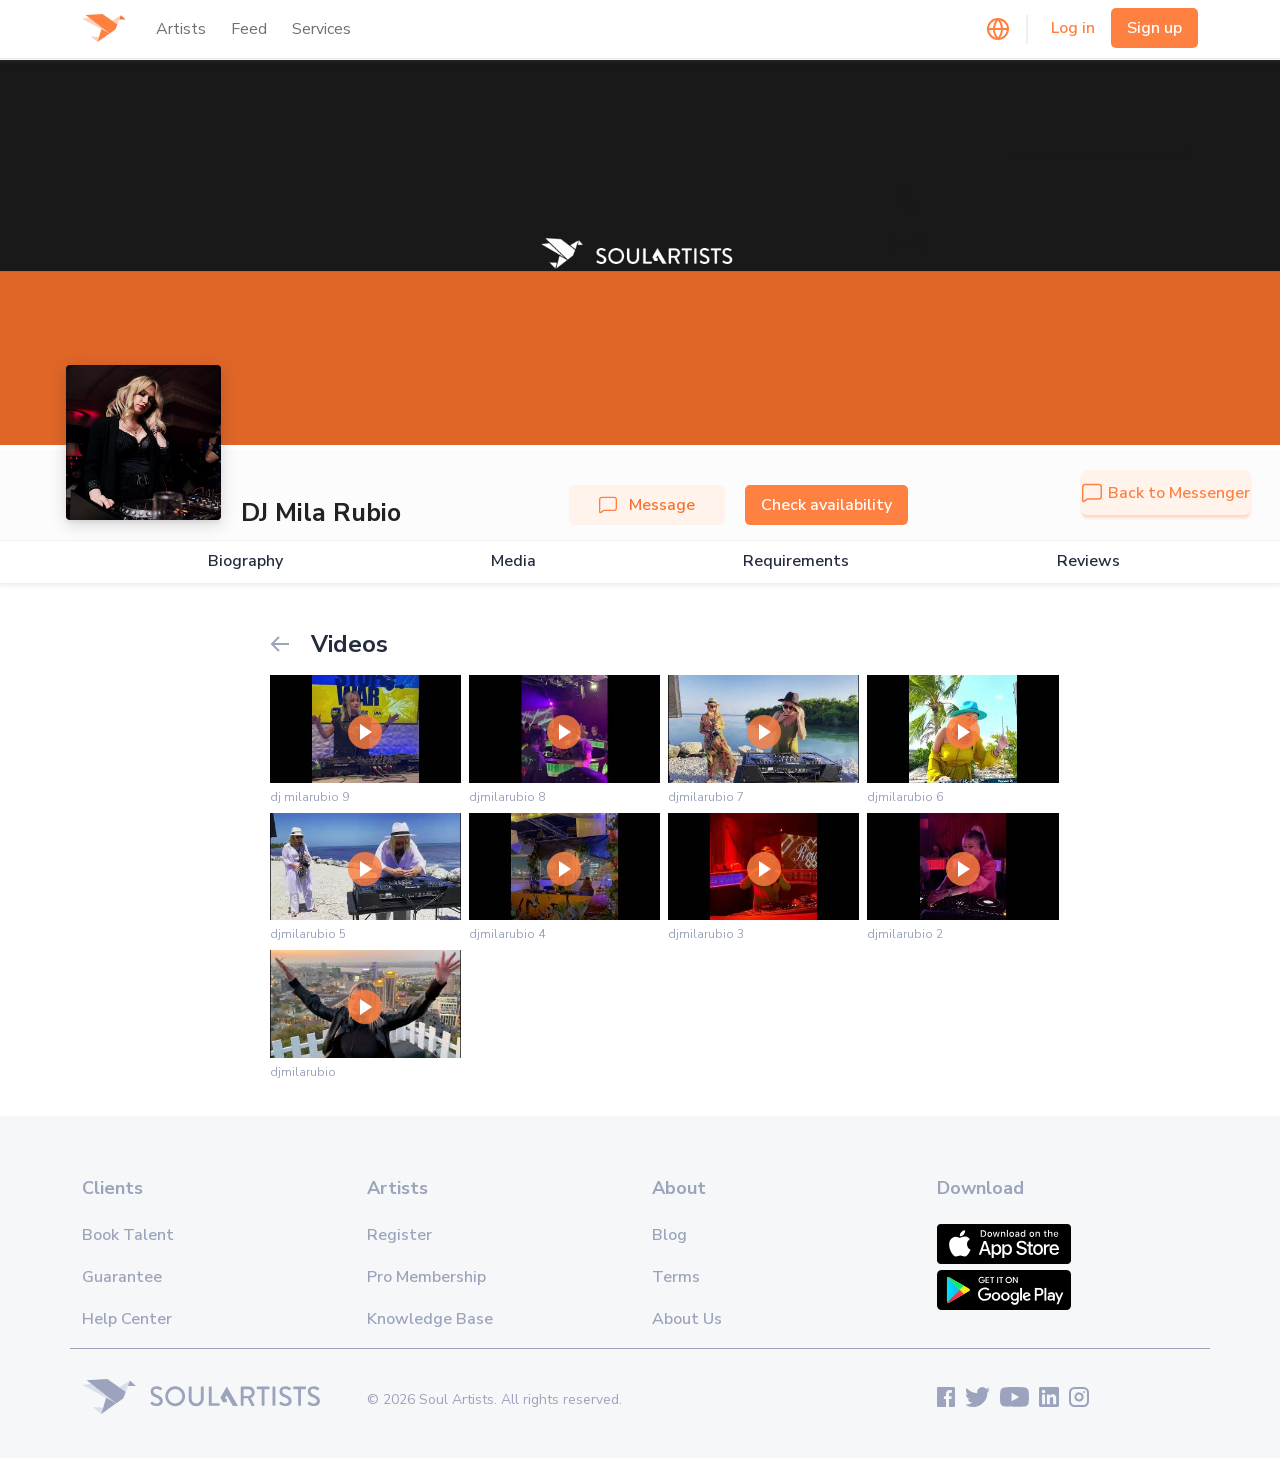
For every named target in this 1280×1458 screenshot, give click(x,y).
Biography (245, 561)
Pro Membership (426, 1277)
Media (513, 561)
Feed (249, 29)
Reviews (1088, 561)
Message (647, 505)
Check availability (826, 505)
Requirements (796, 561)
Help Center (127, 1319)
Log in (1073, 28)
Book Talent (128, 1235)
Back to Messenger (1166, 493)
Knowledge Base (430, 1319)
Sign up (1154, 28)
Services (321, 29)
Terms (676, 1277)
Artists (181, 29)
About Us (687, 1319)
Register (399, 1235)
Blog (669, 1235)
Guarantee (122, 1277)
